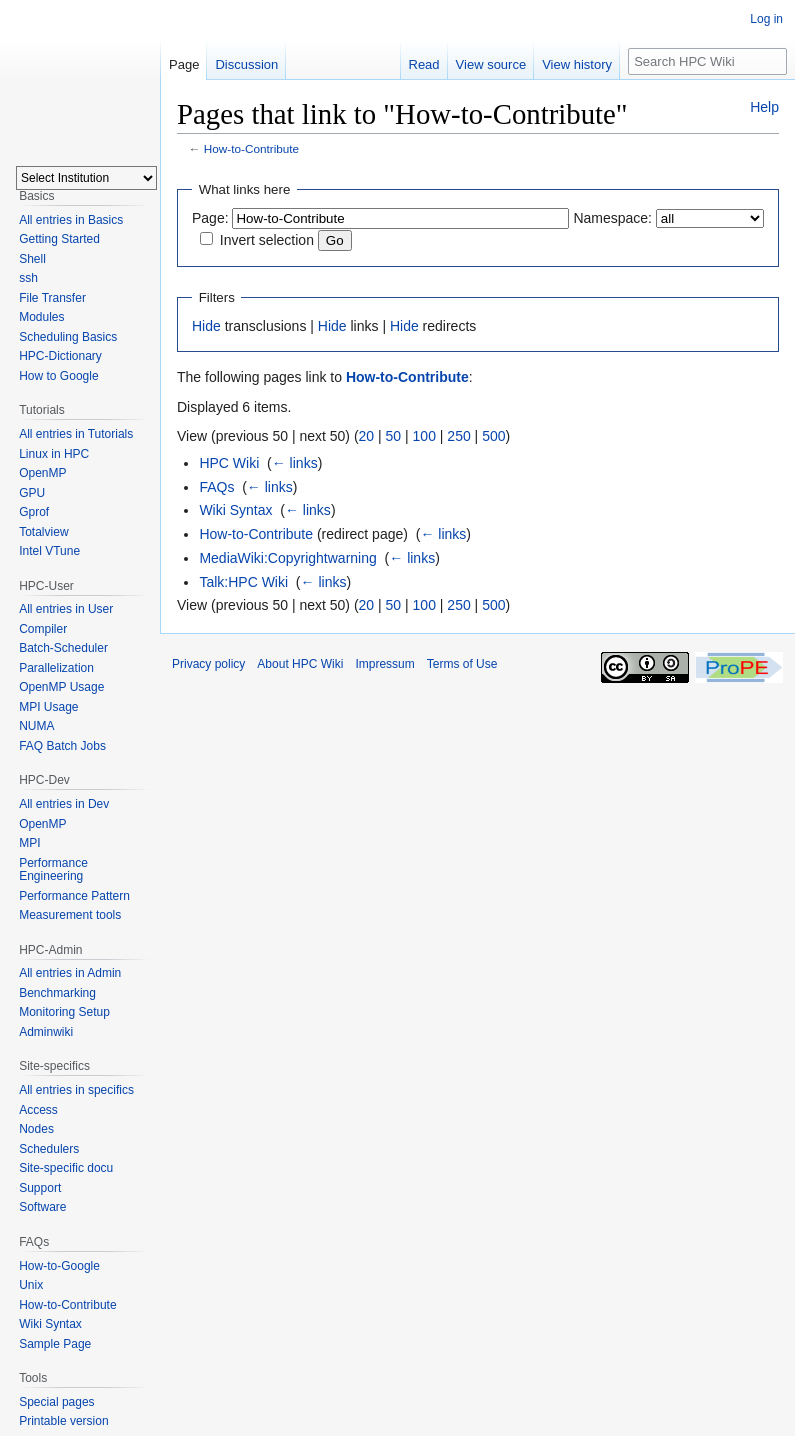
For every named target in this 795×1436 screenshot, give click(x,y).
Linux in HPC (54, 454)
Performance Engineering (53, 870)
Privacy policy (208, 664)
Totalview (43, 532)
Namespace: (612, 218)
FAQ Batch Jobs (62, 746)
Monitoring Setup (64, 1012)
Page (184, 64)
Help (764, 107)
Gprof (34, 512)
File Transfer (52, 298)
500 (493, 436)
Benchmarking (57, 993)
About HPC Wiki (300, 664)
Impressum (384, 664)
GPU (32, 493)
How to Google (58, 376)
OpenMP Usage (61, 687)
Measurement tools (70, 915)
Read (424, 64)
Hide (206, 326)
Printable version (63, 1421)
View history (577, 64)
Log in (766, 19)
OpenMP (42, 473)
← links (295, 463)
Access (38, 1110)
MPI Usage (48, 707)
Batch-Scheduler (63, 648)
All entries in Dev (64, 804)
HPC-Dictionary (60, 356)
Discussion (246, 64)
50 (394, 436)
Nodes (36, 1129)
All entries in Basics (71, 220)
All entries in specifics (76, 1090)
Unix (31, 1285)
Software (42, 1207)
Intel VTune (49, 551)
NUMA (36, 726)
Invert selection (267, 240)
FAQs (216, 487)
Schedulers (49, 1149)
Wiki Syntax (235, 510)
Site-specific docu (66, 1168)
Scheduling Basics (68, 337)
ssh (28, 278)
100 (424, 436)
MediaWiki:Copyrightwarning (287, 558)
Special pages (56, 1402)
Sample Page (55, 1344)
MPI (29, 843)
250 (458, 436)
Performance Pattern (74, 896)
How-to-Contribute (251, 148)
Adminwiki (46, 1032)
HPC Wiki (229, 463)
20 (367, 436)
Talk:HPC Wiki (243, 582)
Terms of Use (462, 664)
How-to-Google (59, 1266)
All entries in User (66, 609)
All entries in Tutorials (76, 434)
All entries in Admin (70, 973)
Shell (32, 259)
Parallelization (56, 668)
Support (40, 1188)
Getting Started (59, 239)
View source (491, 64)
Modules (41, 317)
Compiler (43, 629)
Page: (210, 218)
